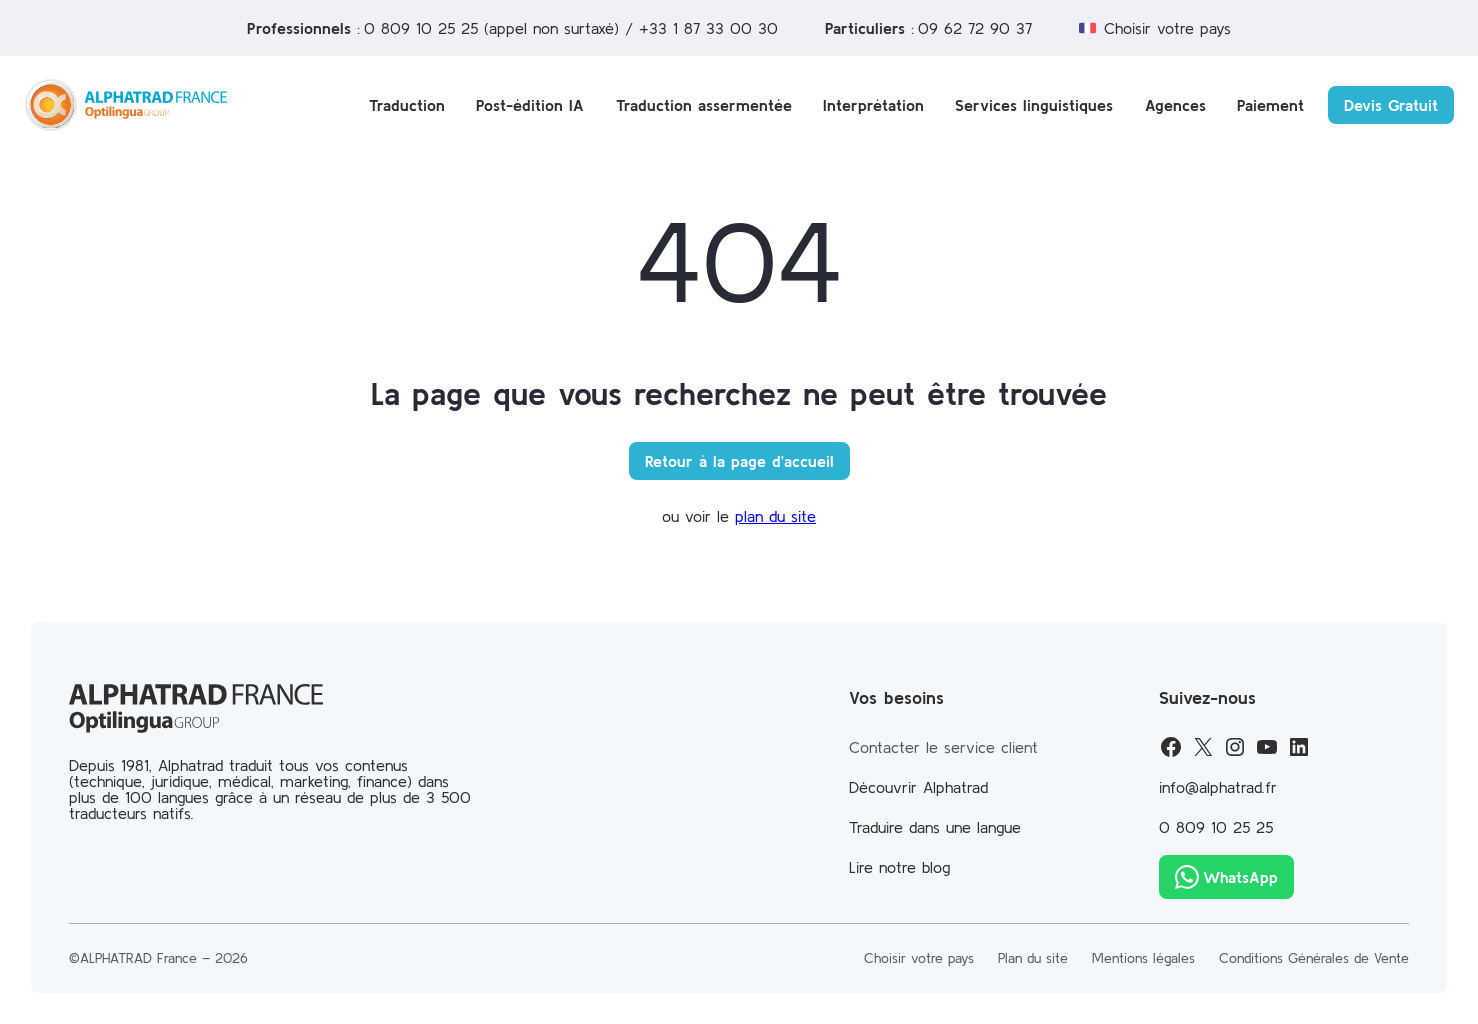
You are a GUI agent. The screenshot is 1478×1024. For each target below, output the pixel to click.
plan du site (775, 516)
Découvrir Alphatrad (918, 787)
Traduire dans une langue (935, 827)
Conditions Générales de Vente (1314, 958)
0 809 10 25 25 (421, 28)
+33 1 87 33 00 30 (708, 28)
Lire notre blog (899, 867)
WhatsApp (1240, 877)
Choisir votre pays (1167, 28)
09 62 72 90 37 (975, 28)
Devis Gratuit (1391, 105)
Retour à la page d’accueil (739, 461)
